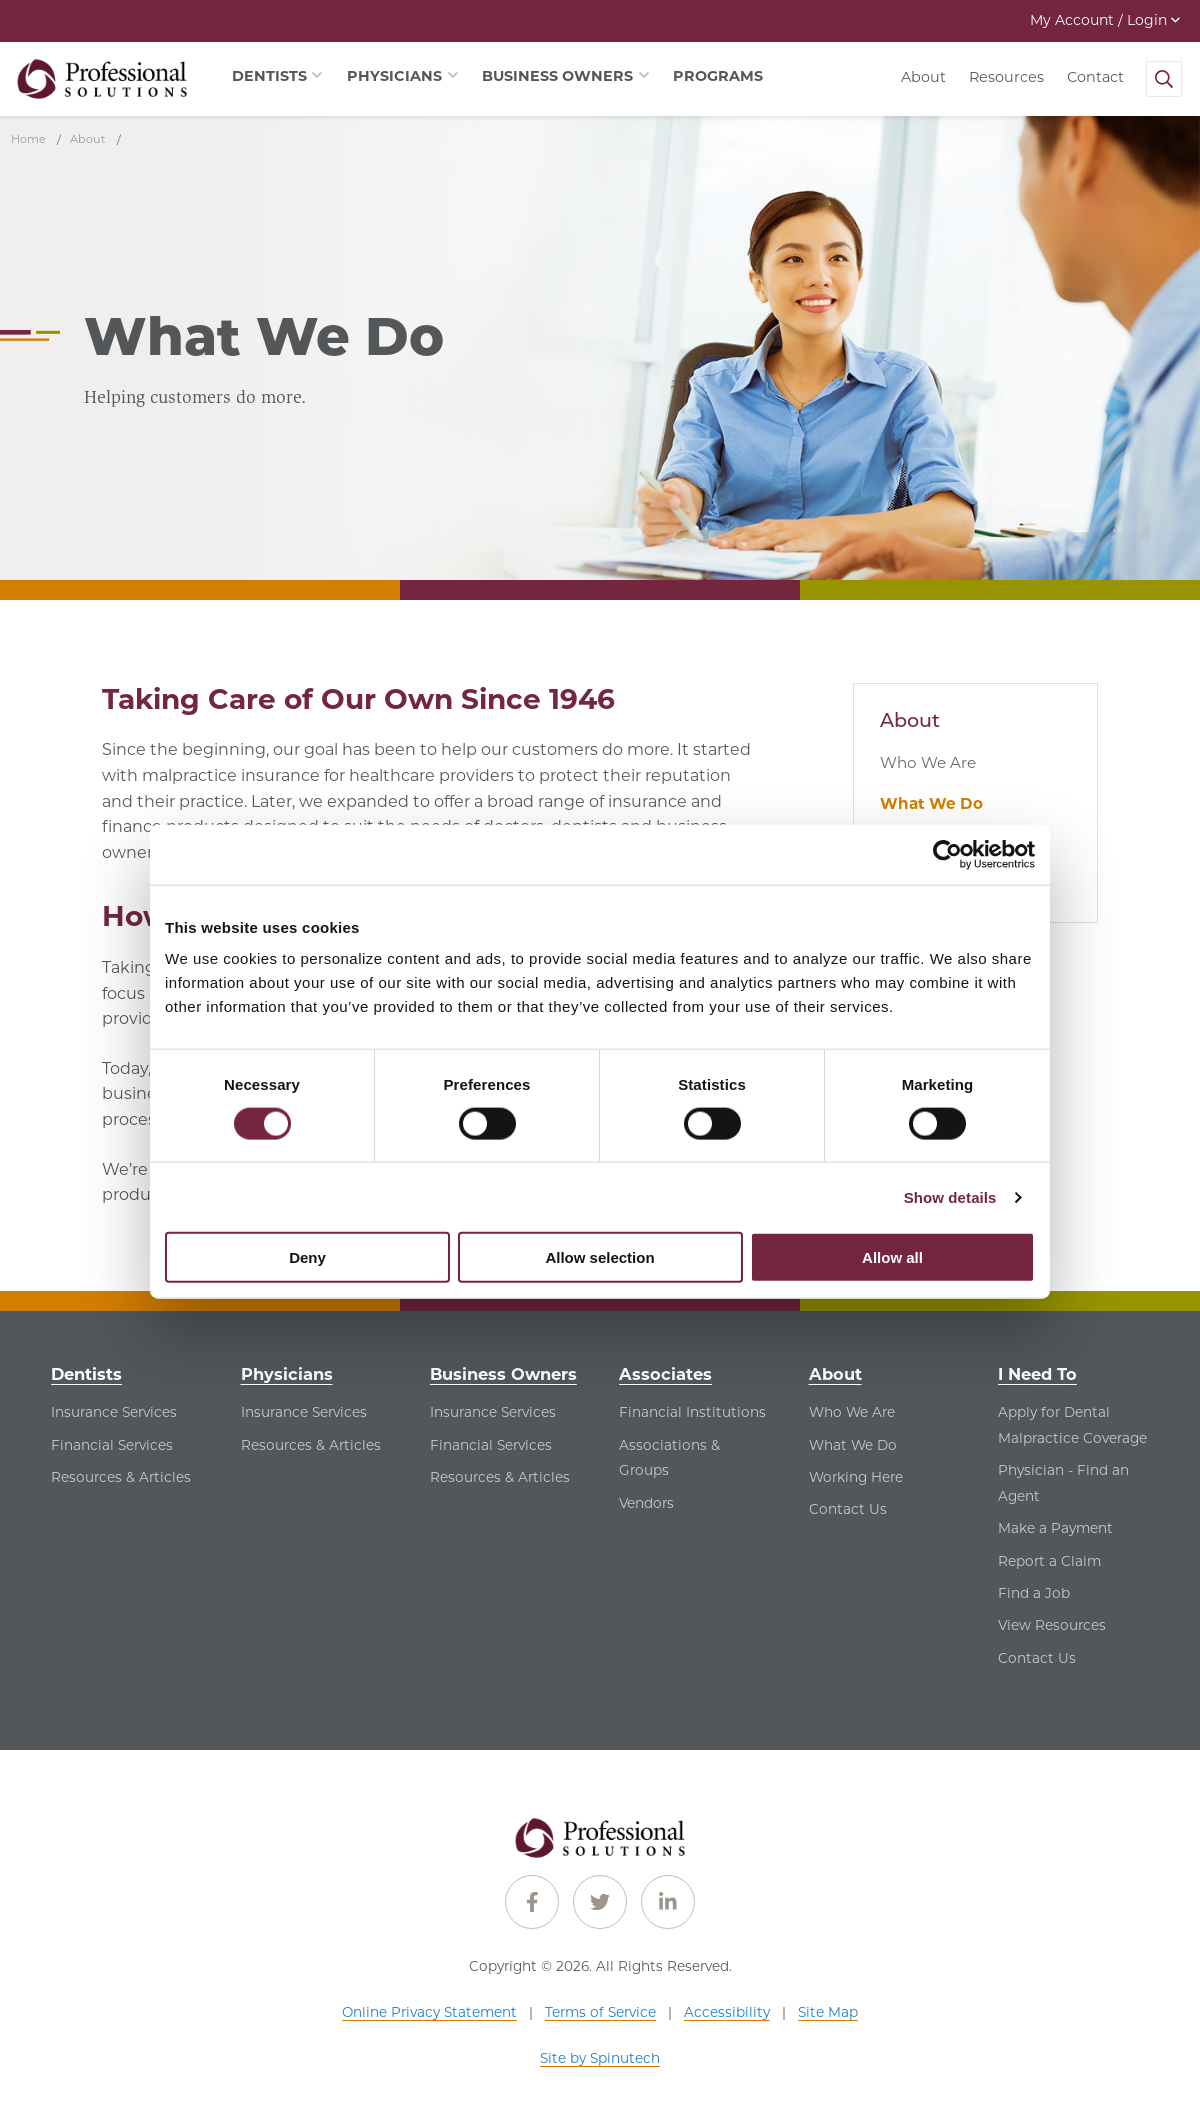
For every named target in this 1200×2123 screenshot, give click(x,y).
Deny (307, 1257)
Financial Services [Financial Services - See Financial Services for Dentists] (112, 1445)
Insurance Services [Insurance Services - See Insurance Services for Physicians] (304, 1412)
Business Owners (503, 1374)
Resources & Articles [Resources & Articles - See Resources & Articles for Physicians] (311, 1445)
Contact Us (848, 1509)
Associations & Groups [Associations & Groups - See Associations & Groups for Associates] (669, 1458)
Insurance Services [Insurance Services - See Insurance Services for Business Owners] (493, 1412)
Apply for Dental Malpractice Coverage (1072, 1425)
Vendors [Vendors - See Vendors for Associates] (646, 1503)
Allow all (892, 1257)
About (923, 77)
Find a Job (1034, 1593)
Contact (1095, 77)
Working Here (856, 1477)
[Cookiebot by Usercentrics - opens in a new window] (947, 854)
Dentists (86, 1374)
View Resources (1052, 1625)
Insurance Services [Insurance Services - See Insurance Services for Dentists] (114, 1412)
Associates (665, 1374)
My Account (1105, 20)
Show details (950, 1196)
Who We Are (928, 762)
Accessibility (727, 2012)
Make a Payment (1055, 1528)
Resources (1006, 77)
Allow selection (599, 1257)
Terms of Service (600, 2012)
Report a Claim (1049, 1561)
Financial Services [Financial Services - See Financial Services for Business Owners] (491, 1445)
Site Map (828, 2012)
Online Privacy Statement (429, 2012)
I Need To (1037, 1374)
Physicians (287, 1374)
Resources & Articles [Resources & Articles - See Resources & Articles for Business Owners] (500, 1477)
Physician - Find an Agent (1063, 1483)
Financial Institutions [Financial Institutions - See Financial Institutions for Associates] (692, 1412)
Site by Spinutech (600, 2058)
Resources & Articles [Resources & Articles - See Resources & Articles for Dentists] (121, 1477)
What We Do (931, 803)
